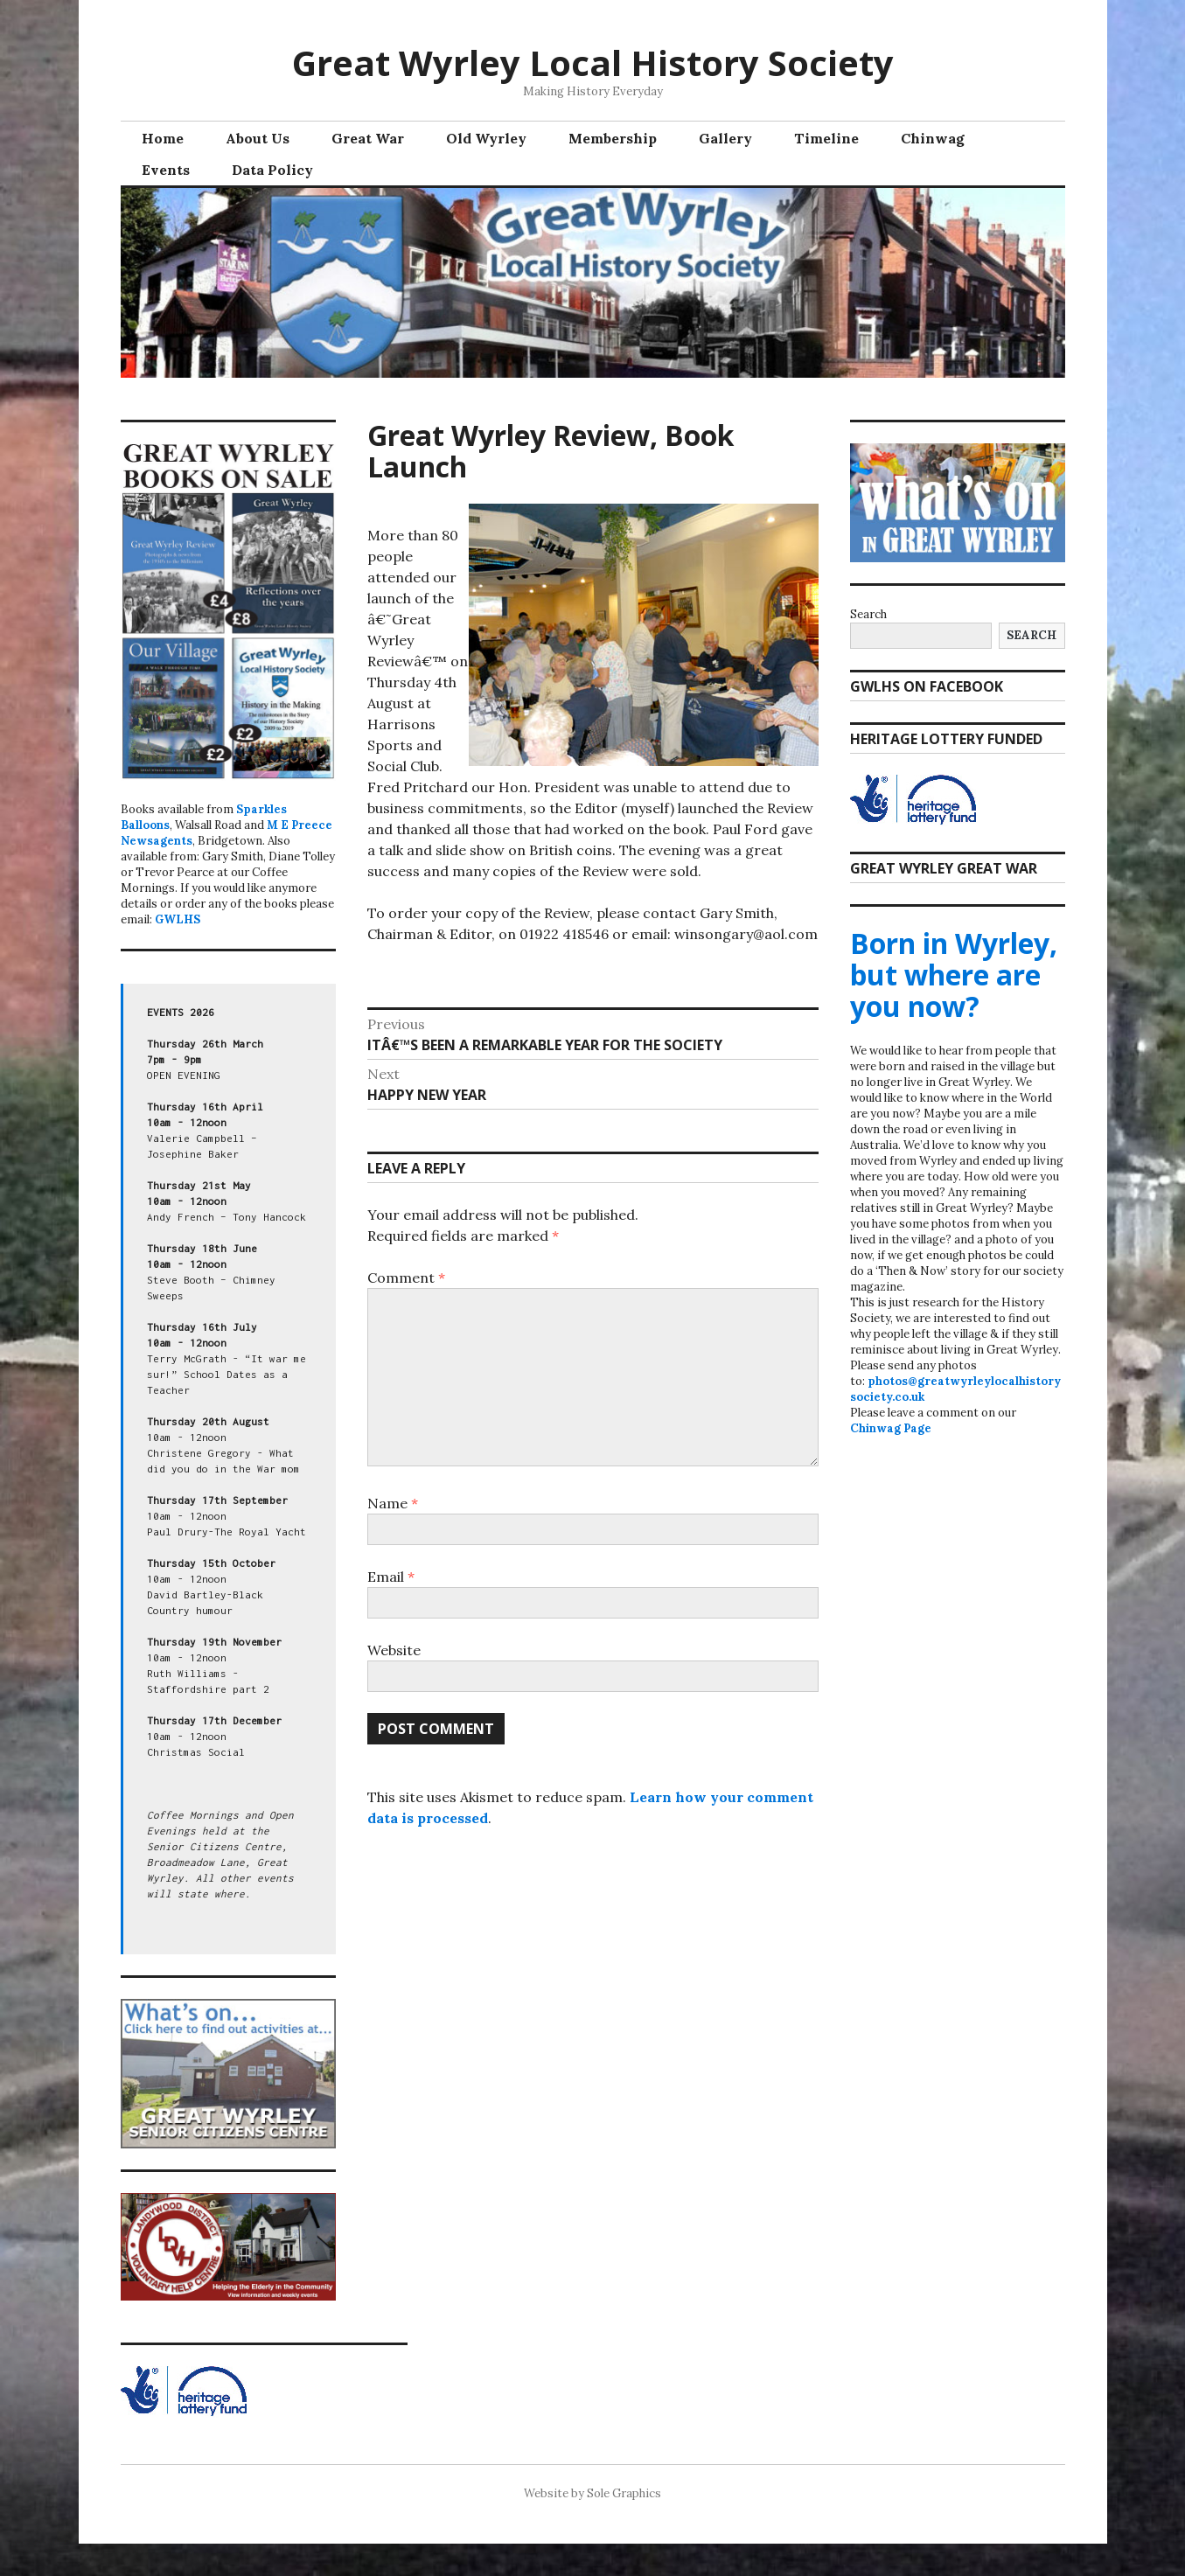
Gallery (725, 138)
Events (166, 169)
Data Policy (272, 169)
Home (163, 138)
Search (868, 614)
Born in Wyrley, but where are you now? (953, 974)
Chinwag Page (890, 1428)
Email (391, 1576)
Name (392, 1503)
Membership (612, 138)
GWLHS (177, 919)
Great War (367, 138)
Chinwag (933, 138)
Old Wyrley (486, 138)
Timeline (826, 138)
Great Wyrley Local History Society (593, 62)
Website (394, 1650)
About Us (257, 138)
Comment (406, 1277)
